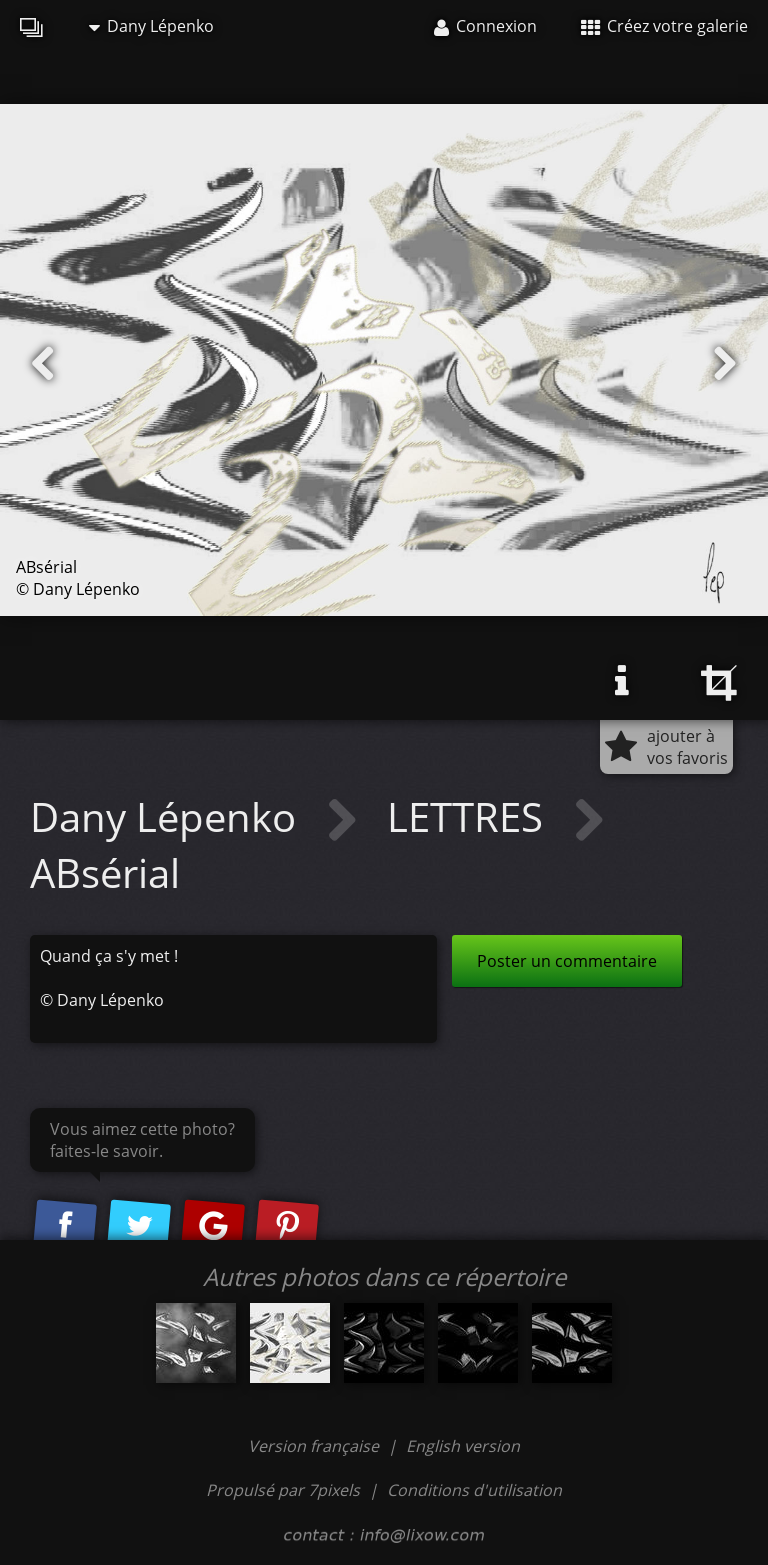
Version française (315, 1446)
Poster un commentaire (567, 961)
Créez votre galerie (664, 26)
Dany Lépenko (151, 26)
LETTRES (470, 816)
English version (463, 1446)
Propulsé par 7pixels (283, 1490)
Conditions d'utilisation (474, 1490)
